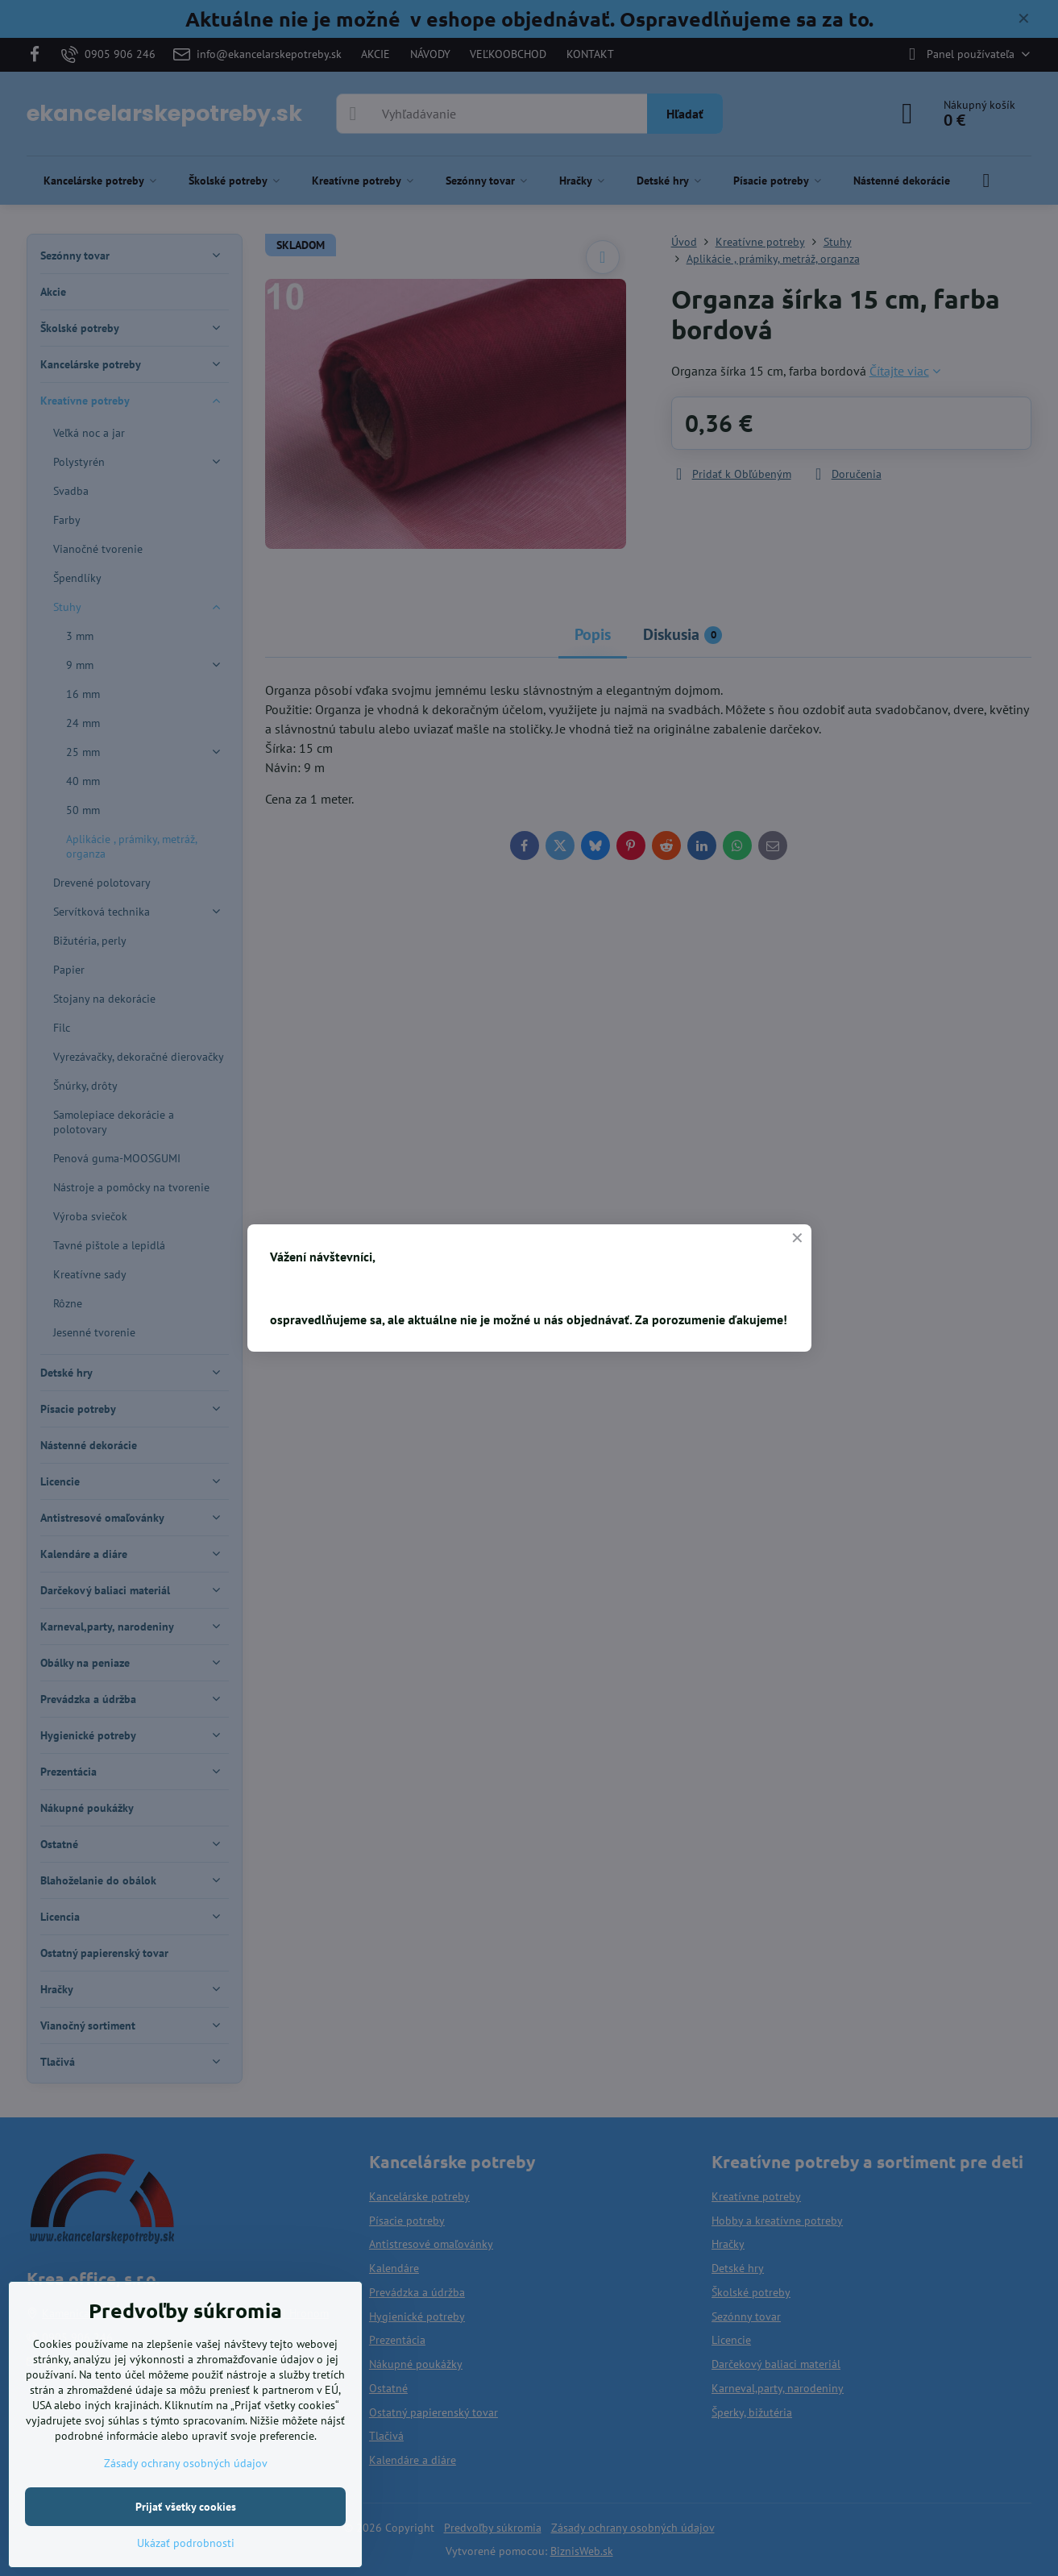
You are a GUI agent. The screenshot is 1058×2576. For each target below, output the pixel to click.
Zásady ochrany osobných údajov (186, 2463)
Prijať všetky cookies (185, 2506)
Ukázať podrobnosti (185, 2543)
